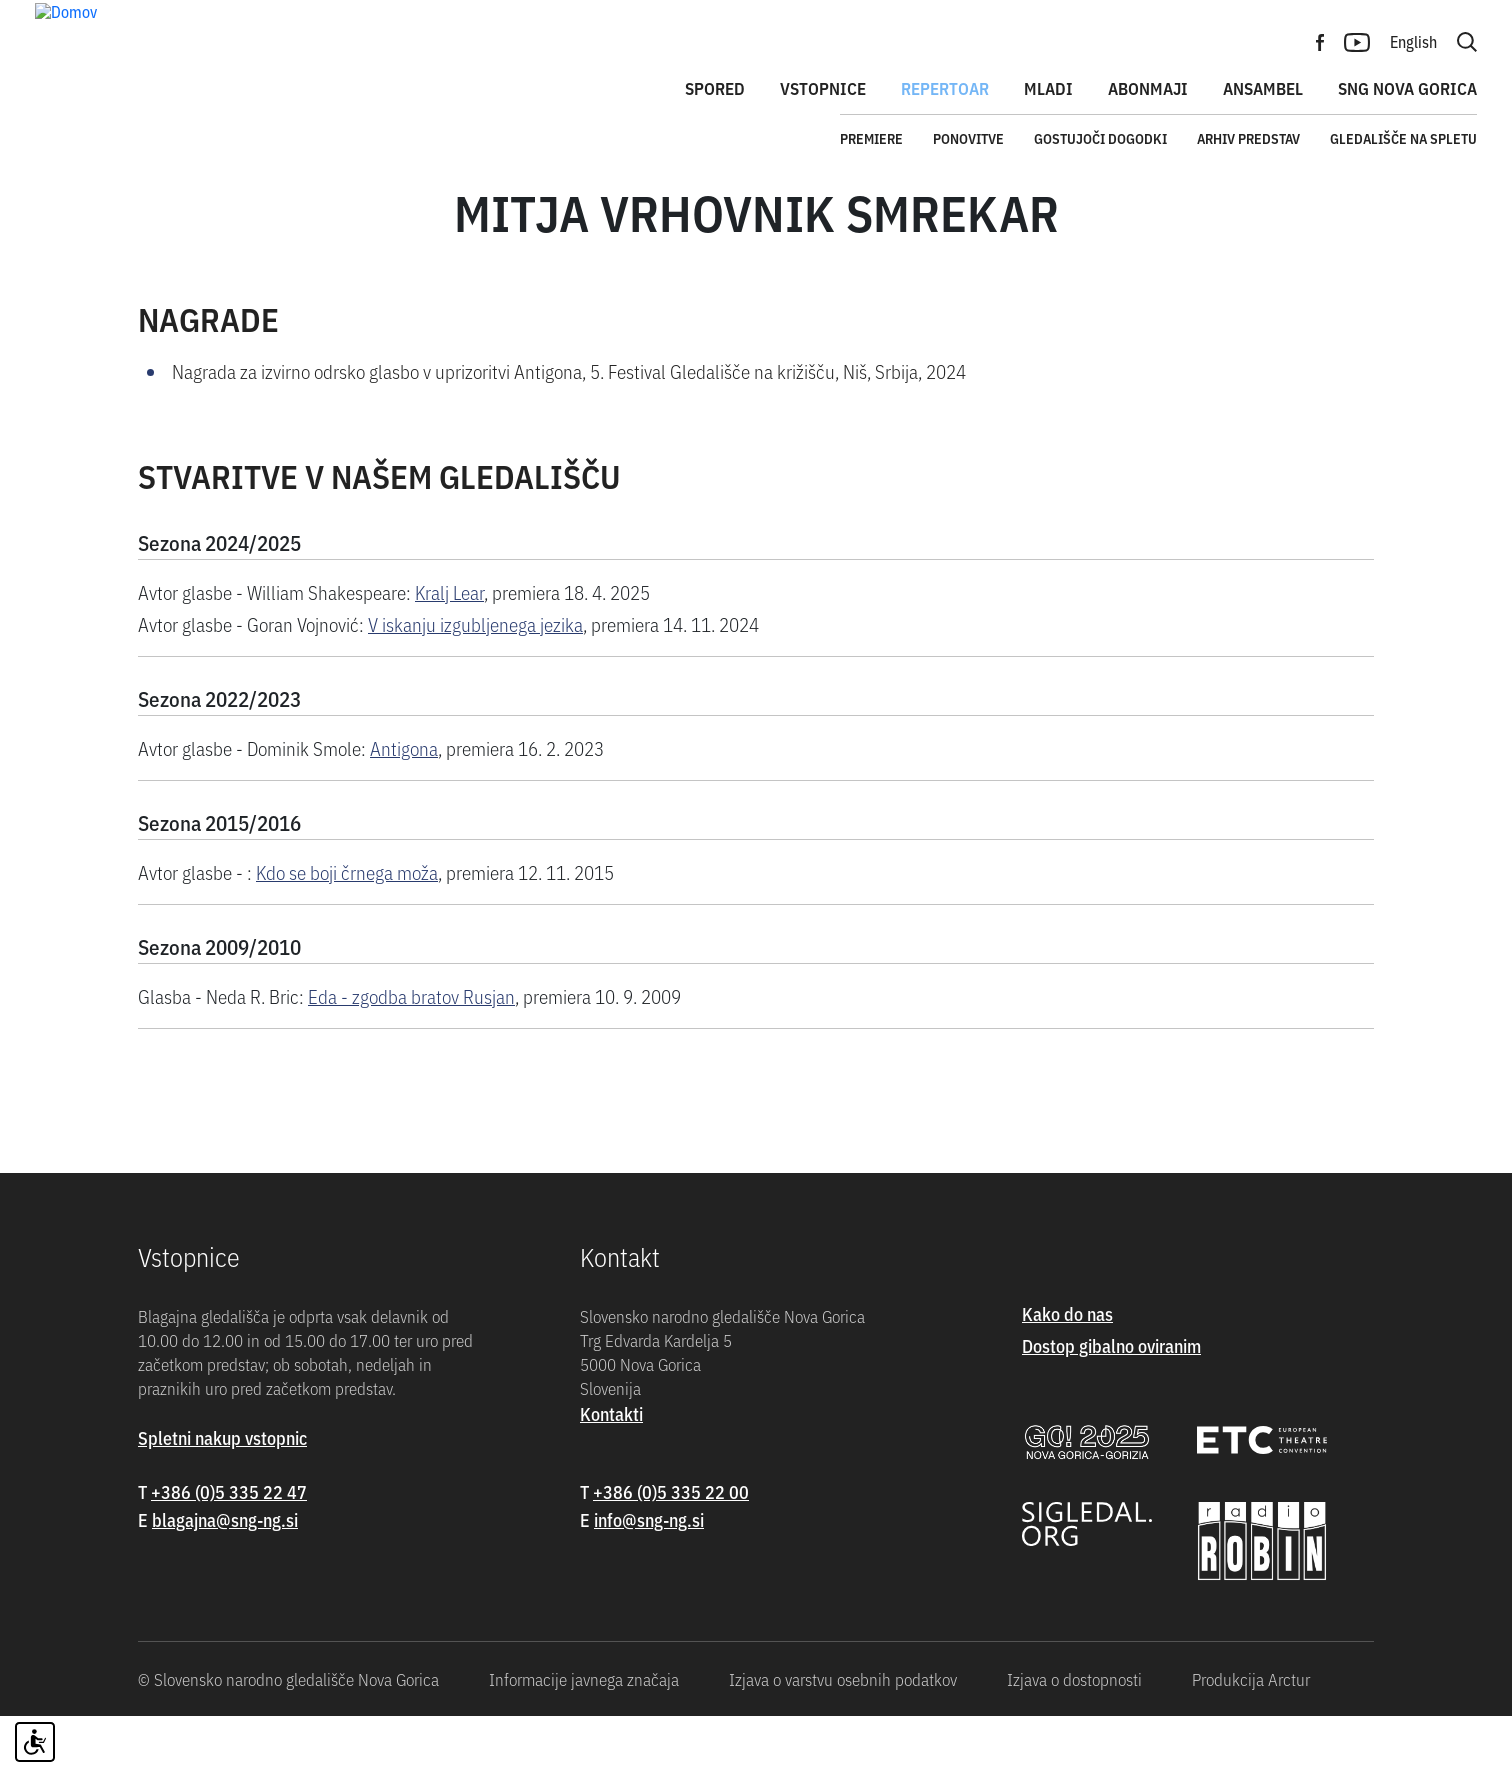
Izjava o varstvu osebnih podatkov (843, 1730)
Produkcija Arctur (1251, 1730)
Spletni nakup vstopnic (222, 1487)
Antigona (404, 797)
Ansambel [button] (1263, 88)
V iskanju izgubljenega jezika (475, 673)
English (1413, 41)
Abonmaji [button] (1148, 88)
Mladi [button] (1048, 88)
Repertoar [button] (945, 88)
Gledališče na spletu (1403, 138)
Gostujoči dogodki (1100, 138)
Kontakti (611, 1463)
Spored (715, 88)
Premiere (871, 138)
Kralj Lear (449, 641)
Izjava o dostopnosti (1074, 1730)
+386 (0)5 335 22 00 (671, 1541)
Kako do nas (1067, 1363)
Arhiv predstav (1248, 138)
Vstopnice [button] (823, 88)
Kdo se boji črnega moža (347, 921)
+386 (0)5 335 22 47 (229, 1541)
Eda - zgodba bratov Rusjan (411, 1045)
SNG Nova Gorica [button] (1407, 88)
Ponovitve (968, 138)
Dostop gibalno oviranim (1111, 1395)
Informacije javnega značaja (584, 1730)
